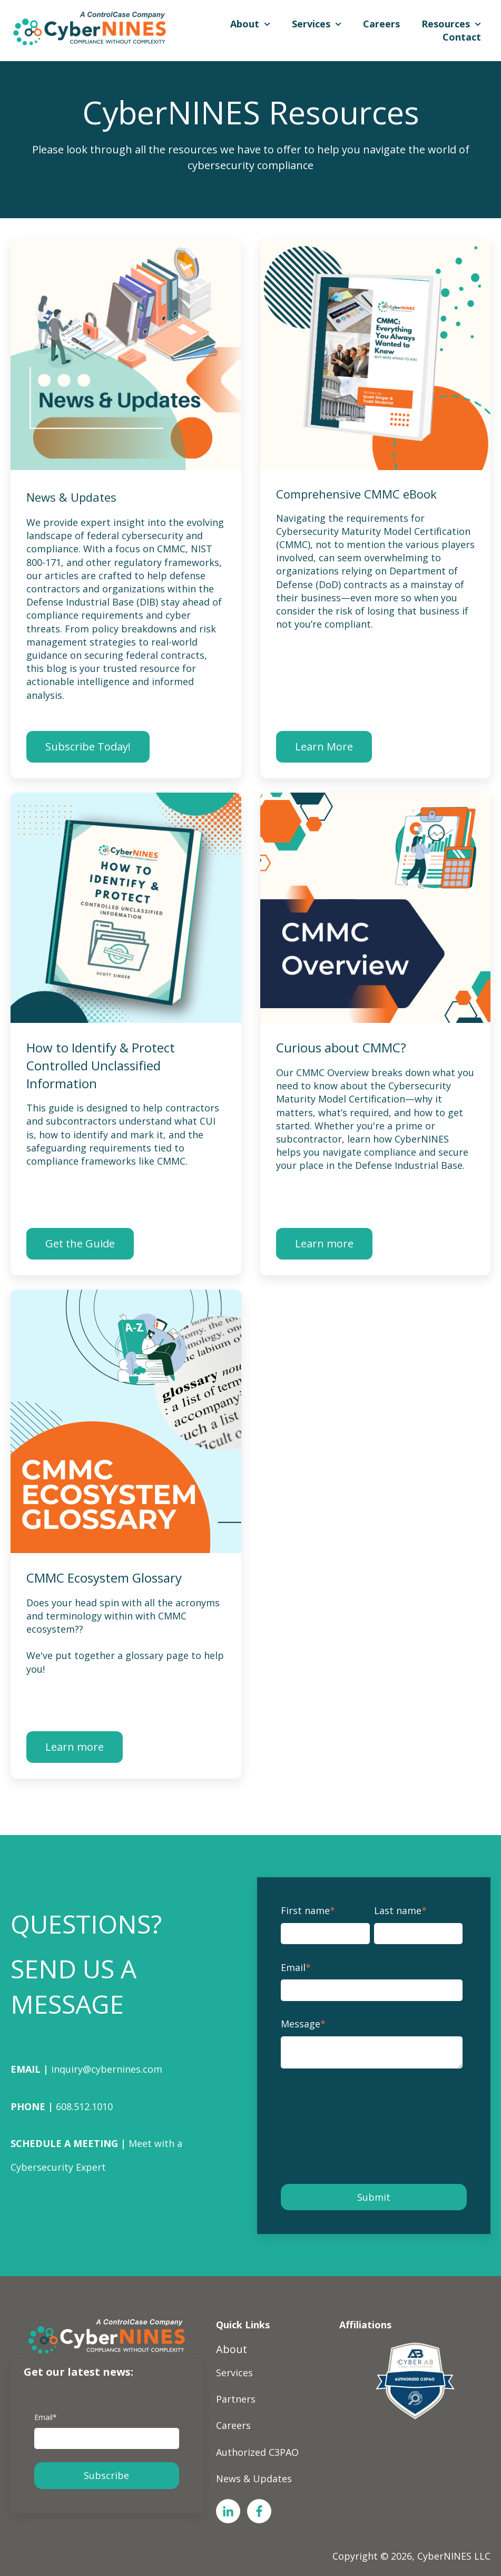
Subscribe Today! (88, 746)
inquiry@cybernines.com (106, 2069)
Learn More (324, 746)
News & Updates (254, 2478)
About (244, 23)
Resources (445, 23)
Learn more (324, 1243)
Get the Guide (80, 1243)
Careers (381, 23)
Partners (236, 2399)
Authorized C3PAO (257, 2452)
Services (311, 23)
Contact (462, 37)
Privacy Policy (317, 2152)
